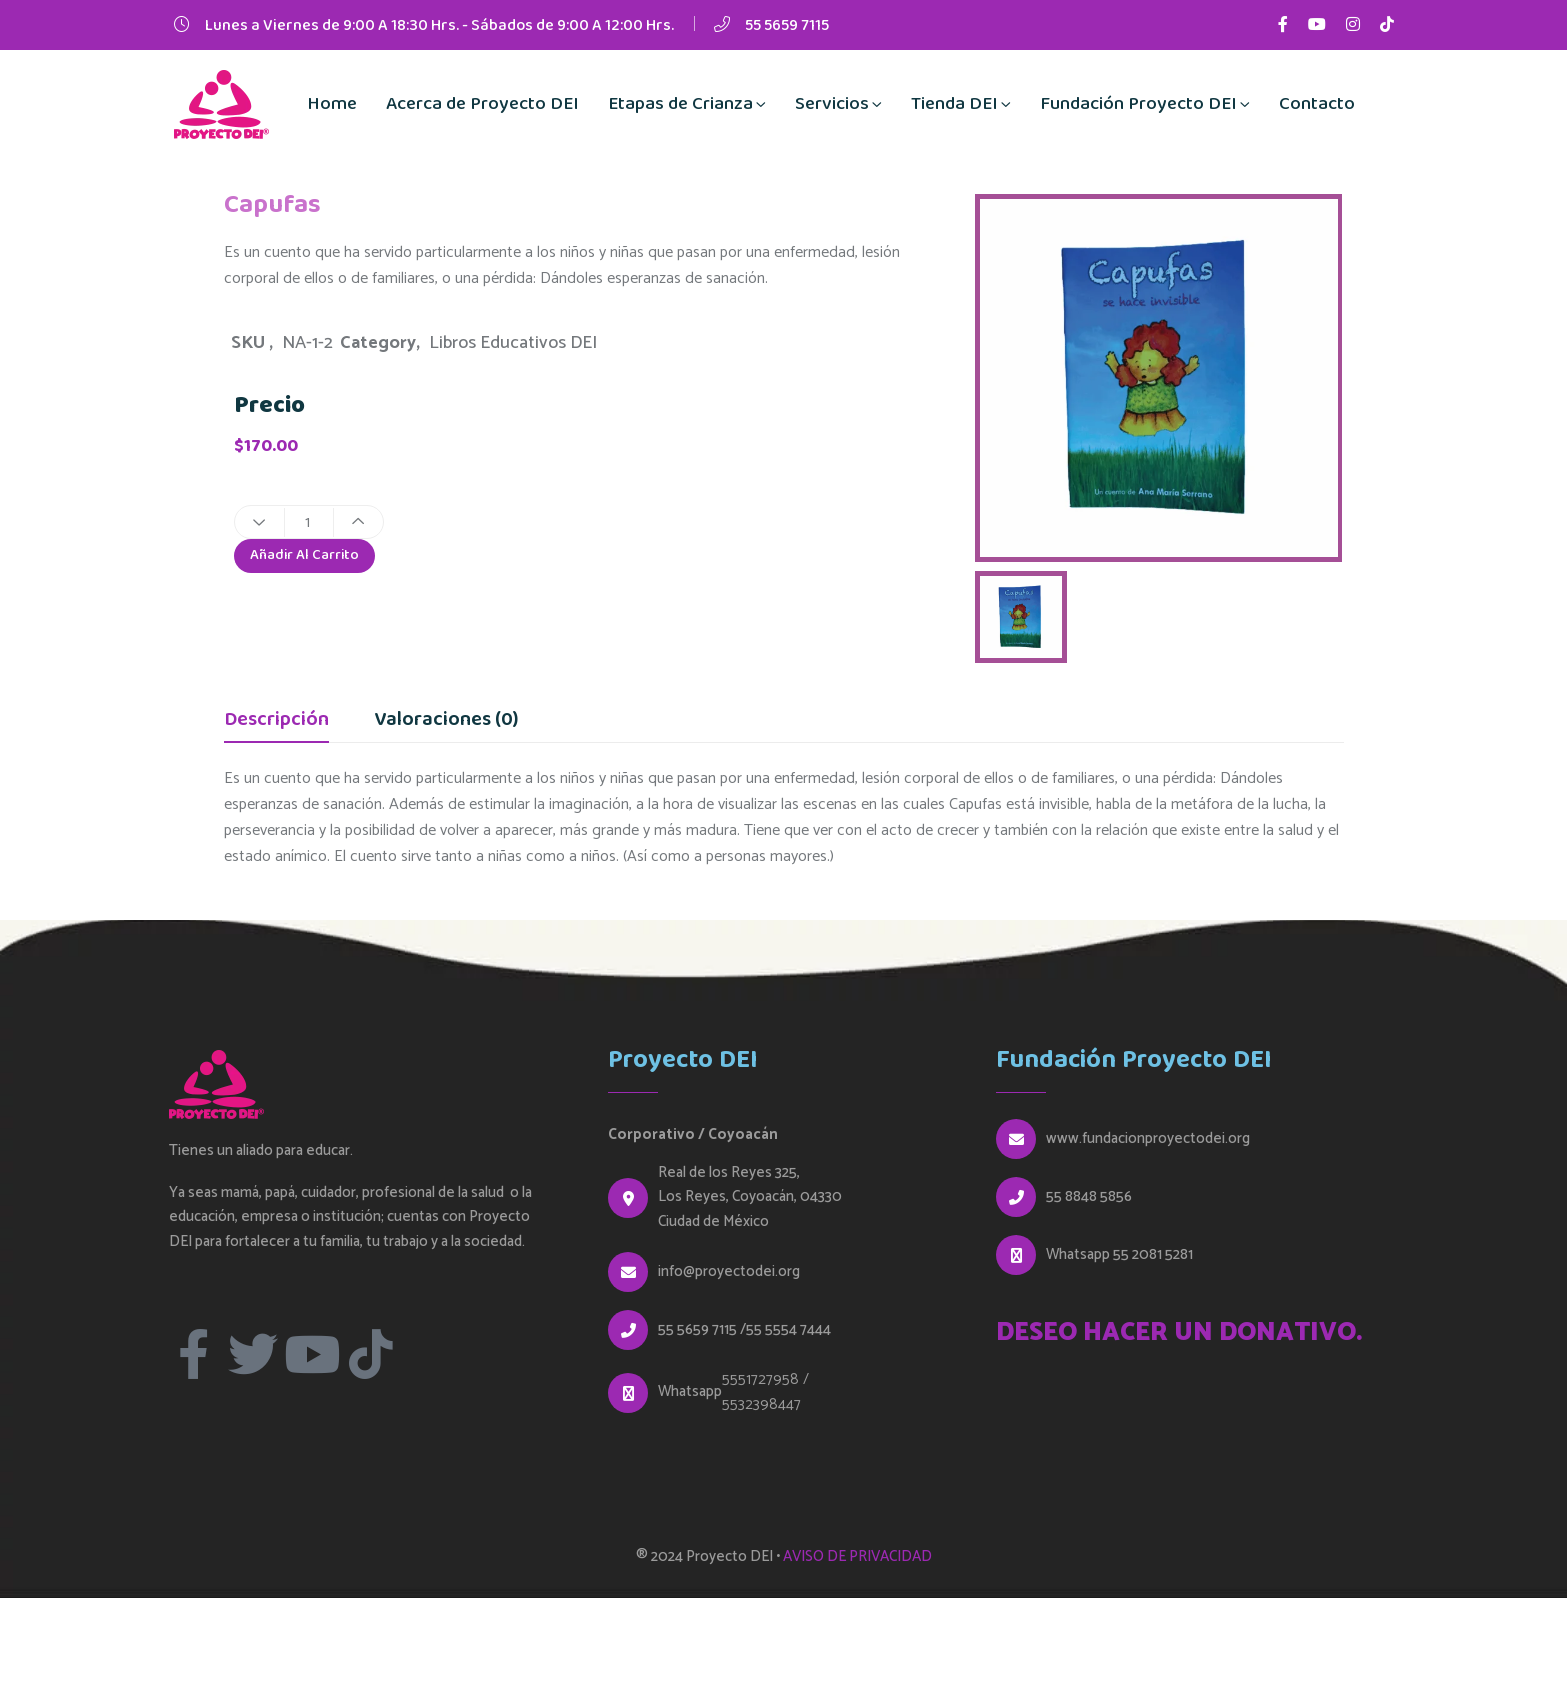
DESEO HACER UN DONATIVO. (1179, 1333)
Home (332, 104)
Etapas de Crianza (680, 104)
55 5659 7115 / (702, 1330)
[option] (1159, 378)
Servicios (832, 104)
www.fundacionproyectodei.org (1148, 1139)
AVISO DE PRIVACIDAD (857, 1556)
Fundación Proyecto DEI (1138, 104)
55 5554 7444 (788, 1330)
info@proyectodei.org (729, 1272)
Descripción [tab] (276, 722)
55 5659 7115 (787, 25)
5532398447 (761, 1404)
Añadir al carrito (309, 558)
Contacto (1317, 104)
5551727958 (760, 1379)
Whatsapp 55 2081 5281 (1119, 1255)
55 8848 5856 (1089, 1197)
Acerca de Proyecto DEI (482, 104)
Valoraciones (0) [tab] (446, 722)
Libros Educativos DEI (513, 343)
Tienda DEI (954, 104)
